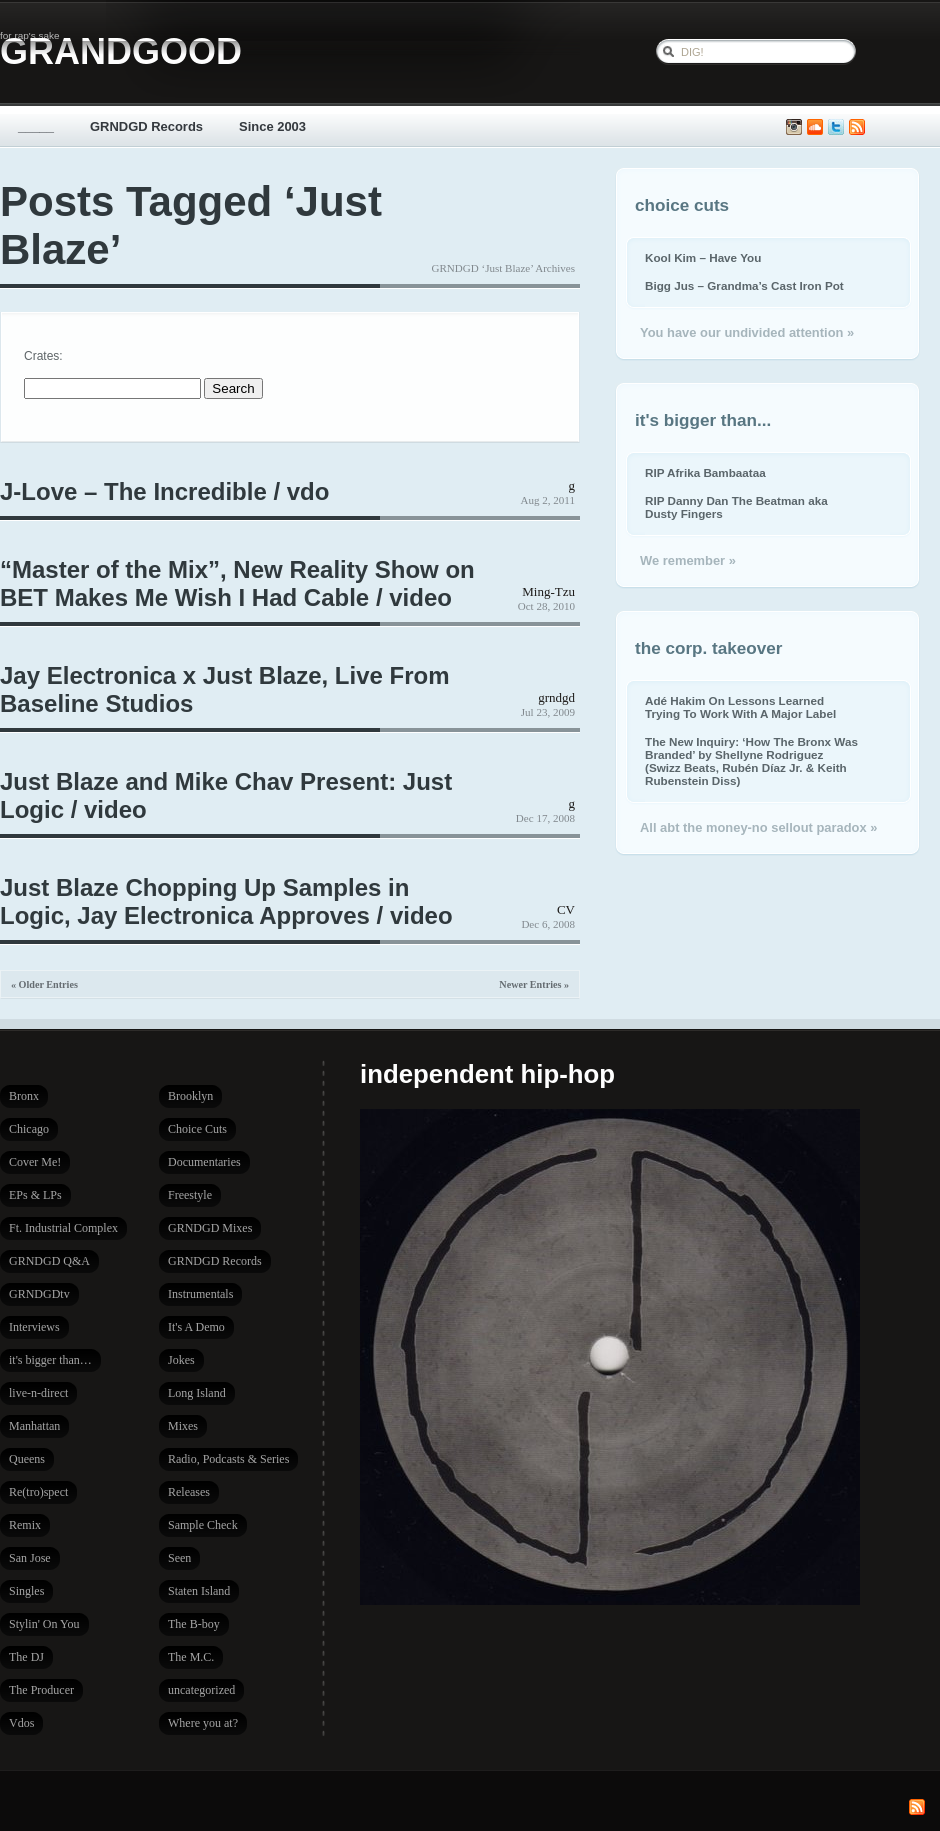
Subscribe (857, 127)
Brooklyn (190, 1096)
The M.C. (191, 1657)
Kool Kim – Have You (703, 257)
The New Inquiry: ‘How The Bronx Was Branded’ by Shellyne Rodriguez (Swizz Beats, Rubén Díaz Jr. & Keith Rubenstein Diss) (751, 761)
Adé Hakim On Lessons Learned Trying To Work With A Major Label (740, 707)
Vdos (21, 1723)
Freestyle (190, 1195)
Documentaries (204, 1162)
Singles (26, 1591)
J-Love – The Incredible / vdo (164, 491)
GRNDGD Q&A (49, 1261)
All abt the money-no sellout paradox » (758, 827)
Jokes (181, 1360)
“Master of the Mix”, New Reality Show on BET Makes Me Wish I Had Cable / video (237, 583)
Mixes (183, 1426)
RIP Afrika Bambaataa (705, 472)
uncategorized (201, 1690)
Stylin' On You (44, 1624)
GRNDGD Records (146, 126)
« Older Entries (44, 984)
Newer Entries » (534, 984)
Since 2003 (272, 126)
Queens (27, 1459)
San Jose (30, 1558)
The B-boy (194, 1624)
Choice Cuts (197, 1129)
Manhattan (34, 1426)
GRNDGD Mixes (210, 1228)
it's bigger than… (50, 1360)
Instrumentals (200, 1294)
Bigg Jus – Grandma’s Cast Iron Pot (744, 285)
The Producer (41, 1690)
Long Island (197, 1393)
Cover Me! (35, 1162)
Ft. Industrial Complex (63, 1228)
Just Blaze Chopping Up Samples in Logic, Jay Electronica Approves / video (226, 901)
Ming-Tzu (548, 591)
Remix (25, 1525)
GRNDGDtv (39, 1294)
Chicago (29, 1129)
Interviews (34, 1327)
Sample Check (203, 1525)
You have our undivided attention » (747, 332)
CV (566, 909)
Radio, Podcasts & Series (228, 1459)
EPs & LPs (35, 1195)
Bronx (24, 1096)
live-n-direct (38, 1393)
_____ (36, 126)
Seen (179, 1558)
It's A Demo (196, 1327)
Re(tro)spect (38, 1492)
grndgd (556, 697)
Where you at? (203, 1723)
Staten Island (199, 1591)
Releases (189, 1492)
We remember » (688, 560)
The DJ (26, 1657)
